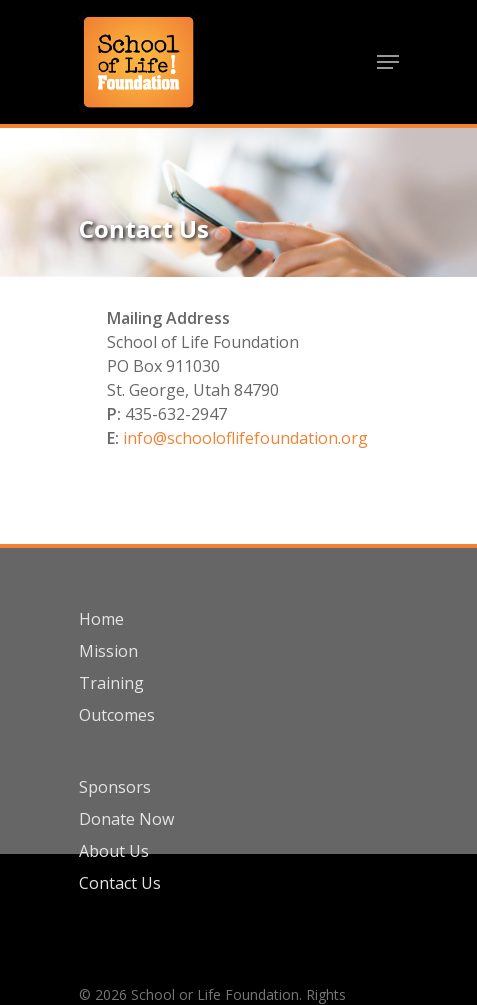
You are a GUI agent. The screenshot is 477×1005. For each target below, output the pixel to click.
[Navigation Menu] (388, 62)
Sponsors (115, 787)
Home (101, 619)
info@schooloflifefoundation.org (245, 438)
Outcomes (117, 715)
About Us (114, 851)
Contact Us (120, 883)
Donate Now (126, 819)
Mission (108, 651)
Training (111, 683)
